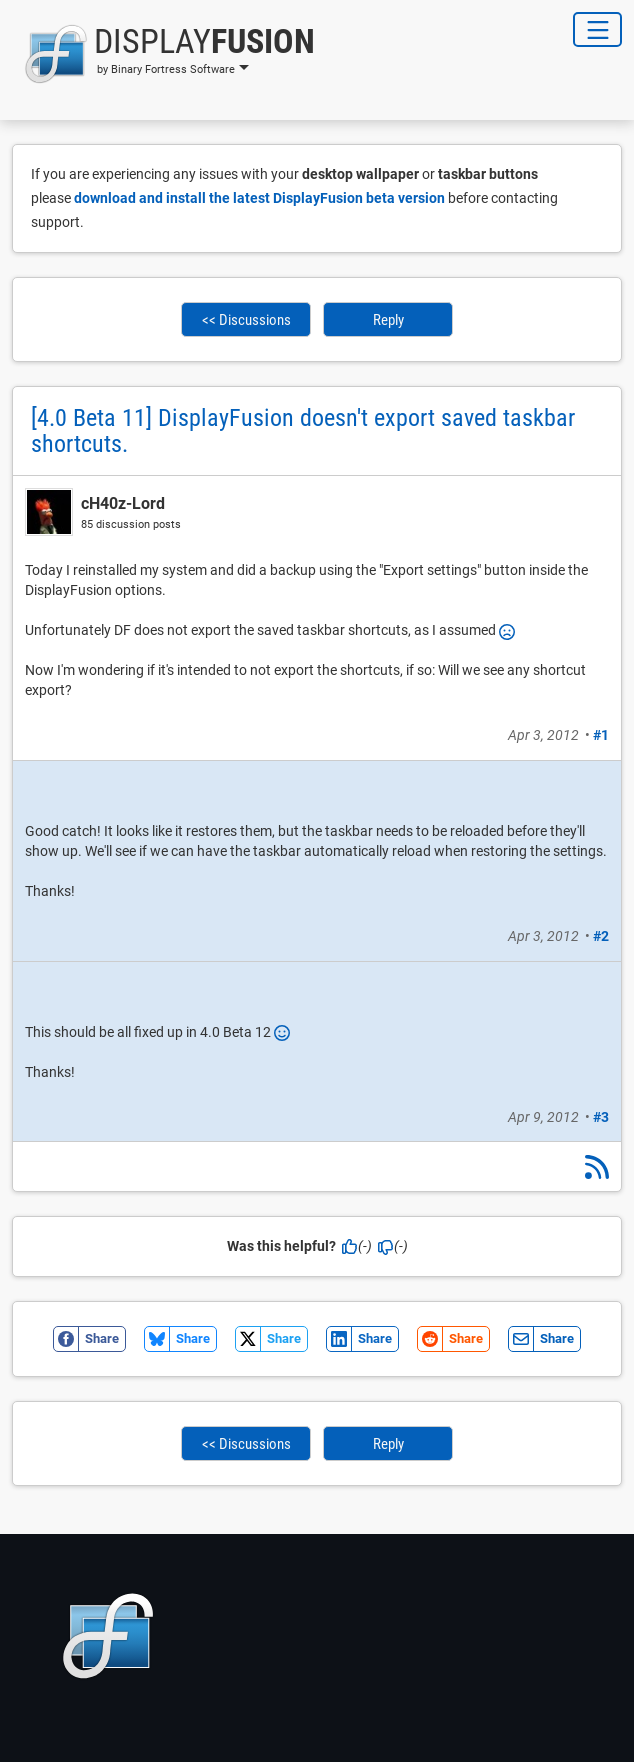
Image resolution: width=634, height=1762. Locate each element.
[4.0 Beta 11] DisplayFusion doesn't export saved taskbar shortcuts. (303, 431)
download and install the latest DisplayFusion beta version (259, 198)
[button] (163, 54)
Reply (388, 320)
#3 (601, 1117)
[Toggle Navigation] (597, 29)
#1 (601, 735)
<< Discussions (246, 320)
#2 (601, 936)
